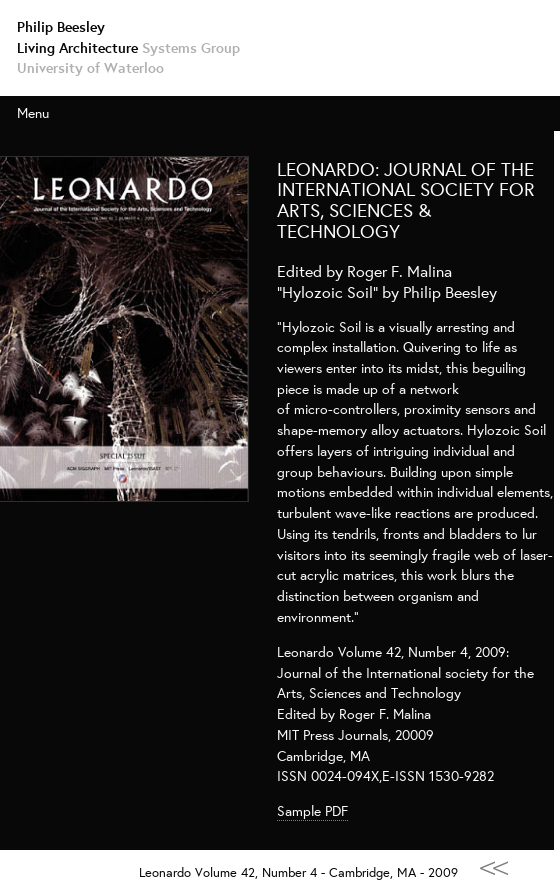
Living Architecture (128, 47)
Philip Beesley (61, 26)
